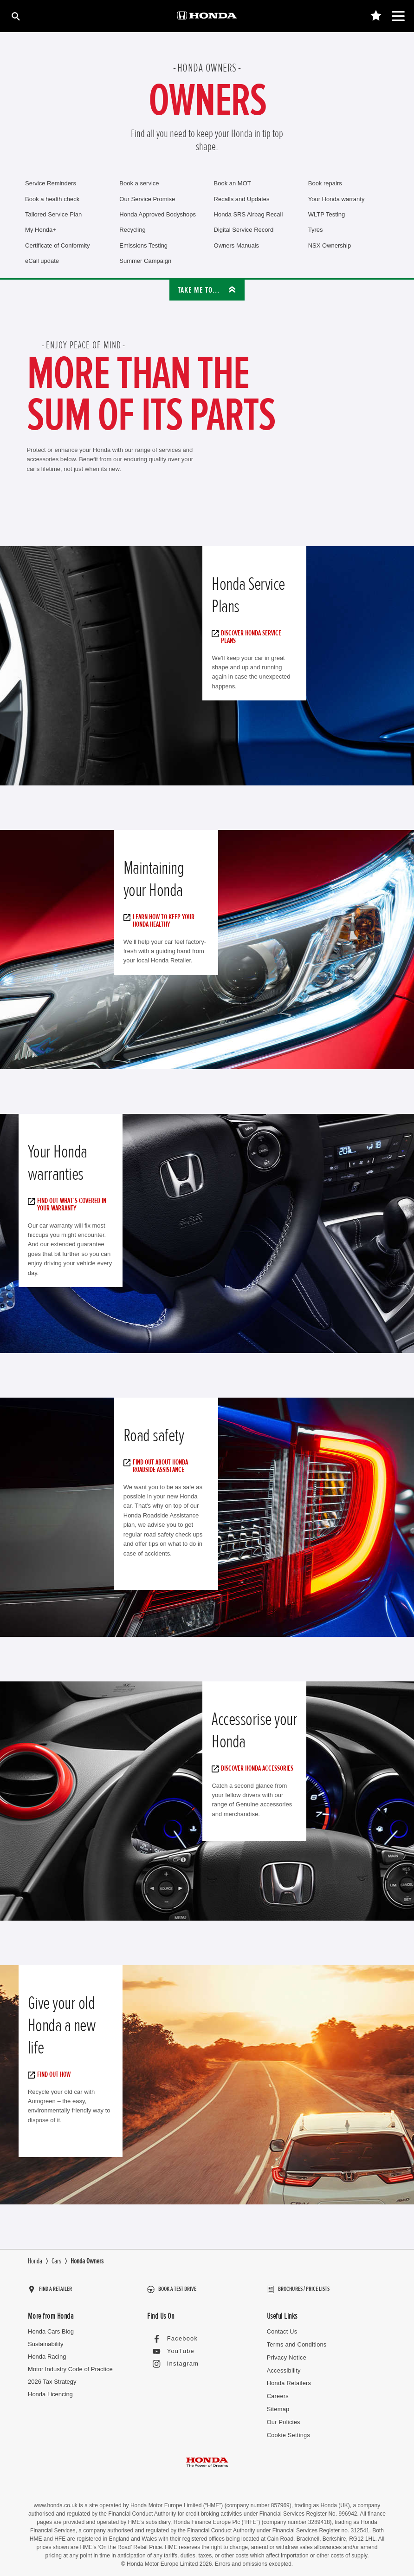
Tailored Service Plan (53, 214)
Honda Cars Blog (51, 2327)
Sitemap (278, 2403)
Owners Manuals (236, 245)
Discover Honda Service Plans (248, 636)
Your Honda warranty (336, 199)
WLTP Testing (326, 214)
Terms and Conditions (296, 2339)
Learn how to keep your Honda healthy (161, 920)
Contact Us (282, 2327)
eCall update (42, 260)
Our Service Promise (147, 199)
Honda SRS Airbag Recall (248, 214)
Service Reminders (50, 183)
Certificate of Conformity (57, 245)
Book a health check (52, 199)
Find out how (51, 2074)
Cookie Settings (288, 2429)
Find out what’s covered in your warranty (69, 1204)
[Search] (15, 16)
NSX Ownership (329, 245)
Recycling (132, 229)
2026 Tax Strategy (52, 2376)
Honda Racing (47, 2352)
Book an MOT (232, 183)
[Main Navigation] (398, 16)
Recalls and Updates (242, 199)
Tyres (315, 229)
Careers (277, 2390)
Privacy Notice (286, 2352)
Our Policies (283, 2416)
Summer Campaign (145, 260)
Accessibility (283, 2365)
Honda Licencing (50, 2389)
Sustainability (46, 2339)
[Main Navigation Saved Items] (375, 16)
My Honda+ (40, 229)
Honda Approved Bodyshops (157, 214)
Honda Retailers (288, 2377)
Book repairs (325, 183)
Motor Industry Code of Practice (70, 2364)
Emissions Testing (143, 245)
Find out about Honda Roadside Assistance (158, 1465)
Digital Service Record (244, 229)
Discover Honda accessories (254, 1768)
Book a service (139, 183)
